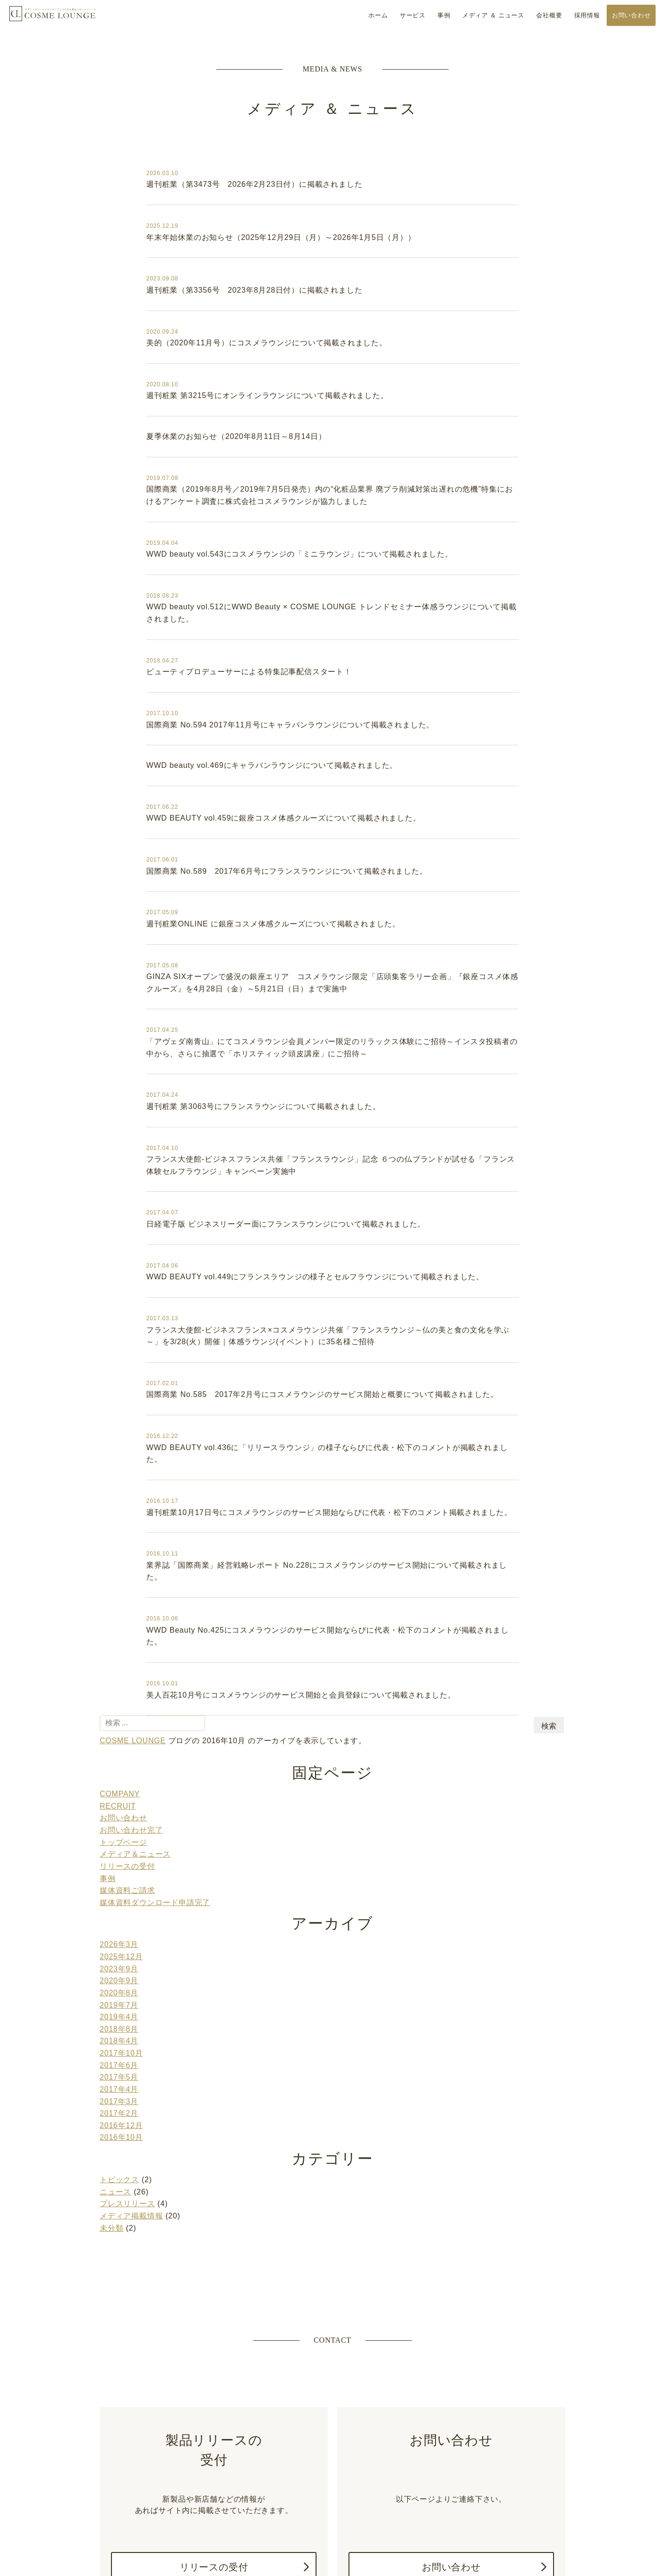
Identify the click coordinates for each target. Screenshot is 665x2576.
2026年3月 (119, 1887)
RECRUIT (118, 1756)
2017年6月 (119, 2000)
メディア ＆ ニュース (493, 15)
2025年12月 (121, 1899)
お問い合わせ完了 (131, 1778)
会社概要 (549, 15)
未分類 (111, 2155)
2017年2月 (119, 2046)
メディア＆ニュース (135, 1801)
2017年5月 (119, 2012)
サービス (413, 15)
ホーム (378, 15)
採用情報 (587, 15)
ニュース (115, 2121)
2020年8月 (119, 1933)
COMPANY (120, 1744)
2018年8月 (119, 1966)
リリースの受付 (127, 1812)
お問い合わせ (631, 15)
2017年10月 (121, 1989)
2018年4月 (119, 1978)
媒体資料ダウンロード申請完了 (155, 1846)
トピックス (119, 2109)
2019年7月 (119, 1944)
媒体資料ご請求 (127, 1835)
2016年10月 (121, 2068)
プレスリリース (127, 2132)
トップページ (123, 1790)
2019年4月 (119, 1955)
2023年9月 (119, 1910)
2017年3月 (119, 2034)
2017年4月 (119, 2023)
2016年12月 (121, 2057)
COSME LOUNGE (52, 19)
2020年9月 (119, 1921)
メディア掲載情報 (131, 2143)
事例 (444, 15)
